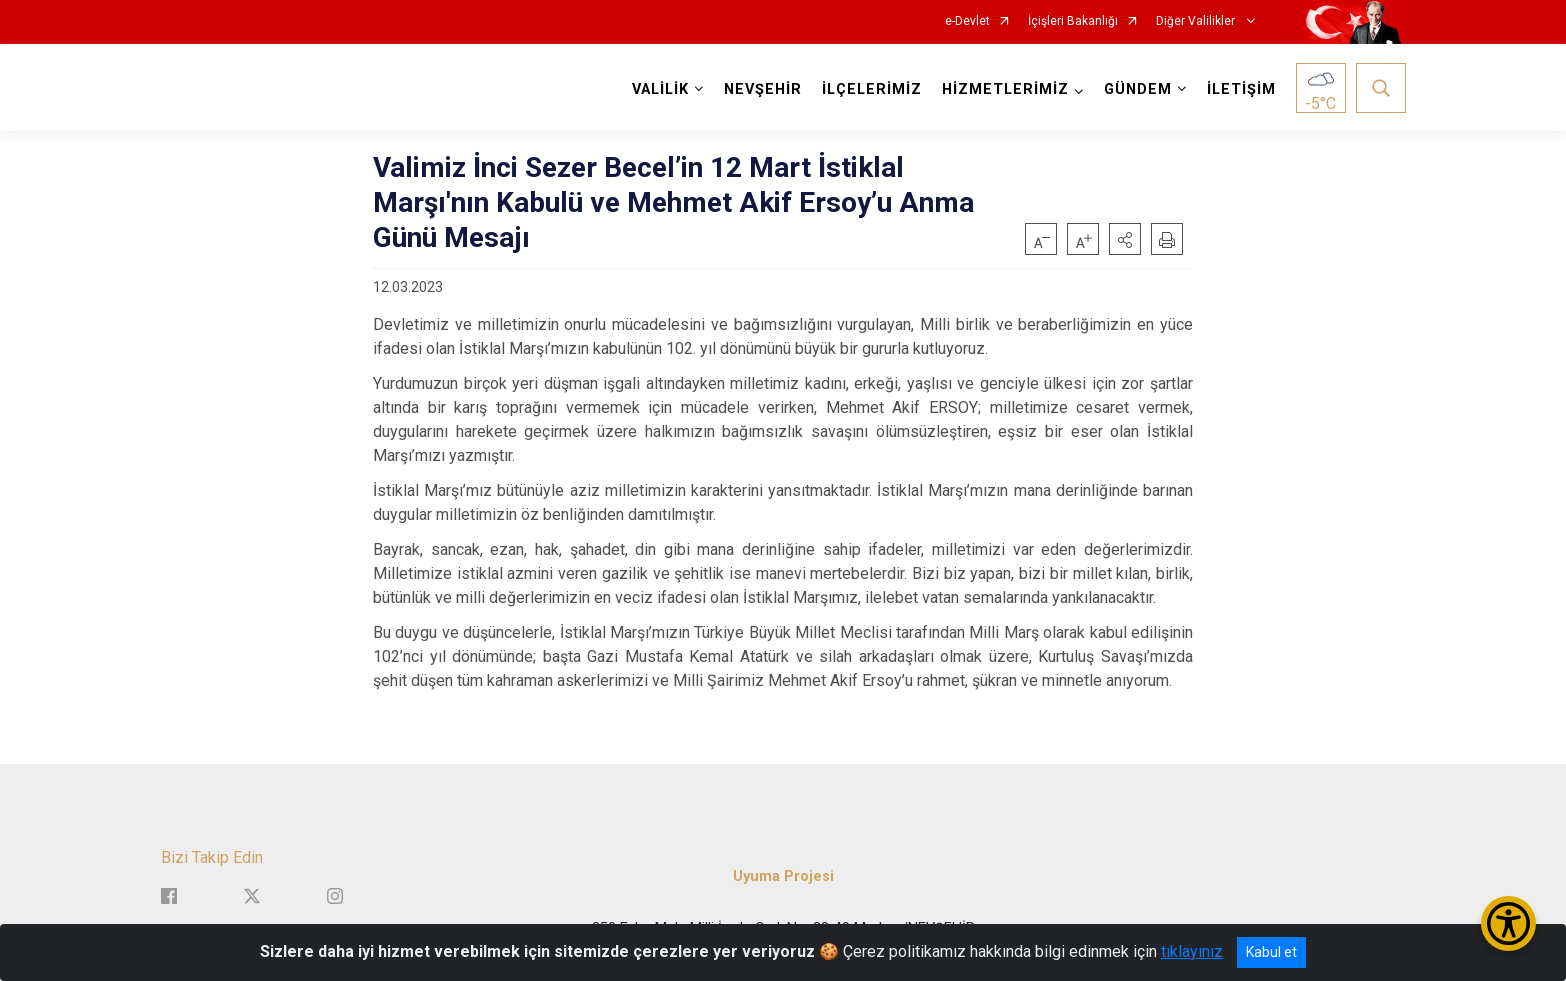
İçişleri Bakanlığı (1073, 21)
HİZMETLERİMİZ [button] (1005, 89)
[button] (1125, 239)
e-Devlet (967, 21)
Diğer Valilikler (1197, 21)
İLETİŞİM (1241, 89)
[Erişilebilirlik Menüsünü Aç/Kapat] (1508, 923)
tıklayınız (1192, 951)
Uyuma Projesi (783, 876)
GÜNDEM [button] (1138, 89)
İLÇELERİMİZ (872, 89)
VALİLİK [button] (660, 89)
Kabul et (1271, 952)
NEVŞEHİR (763, 89)
